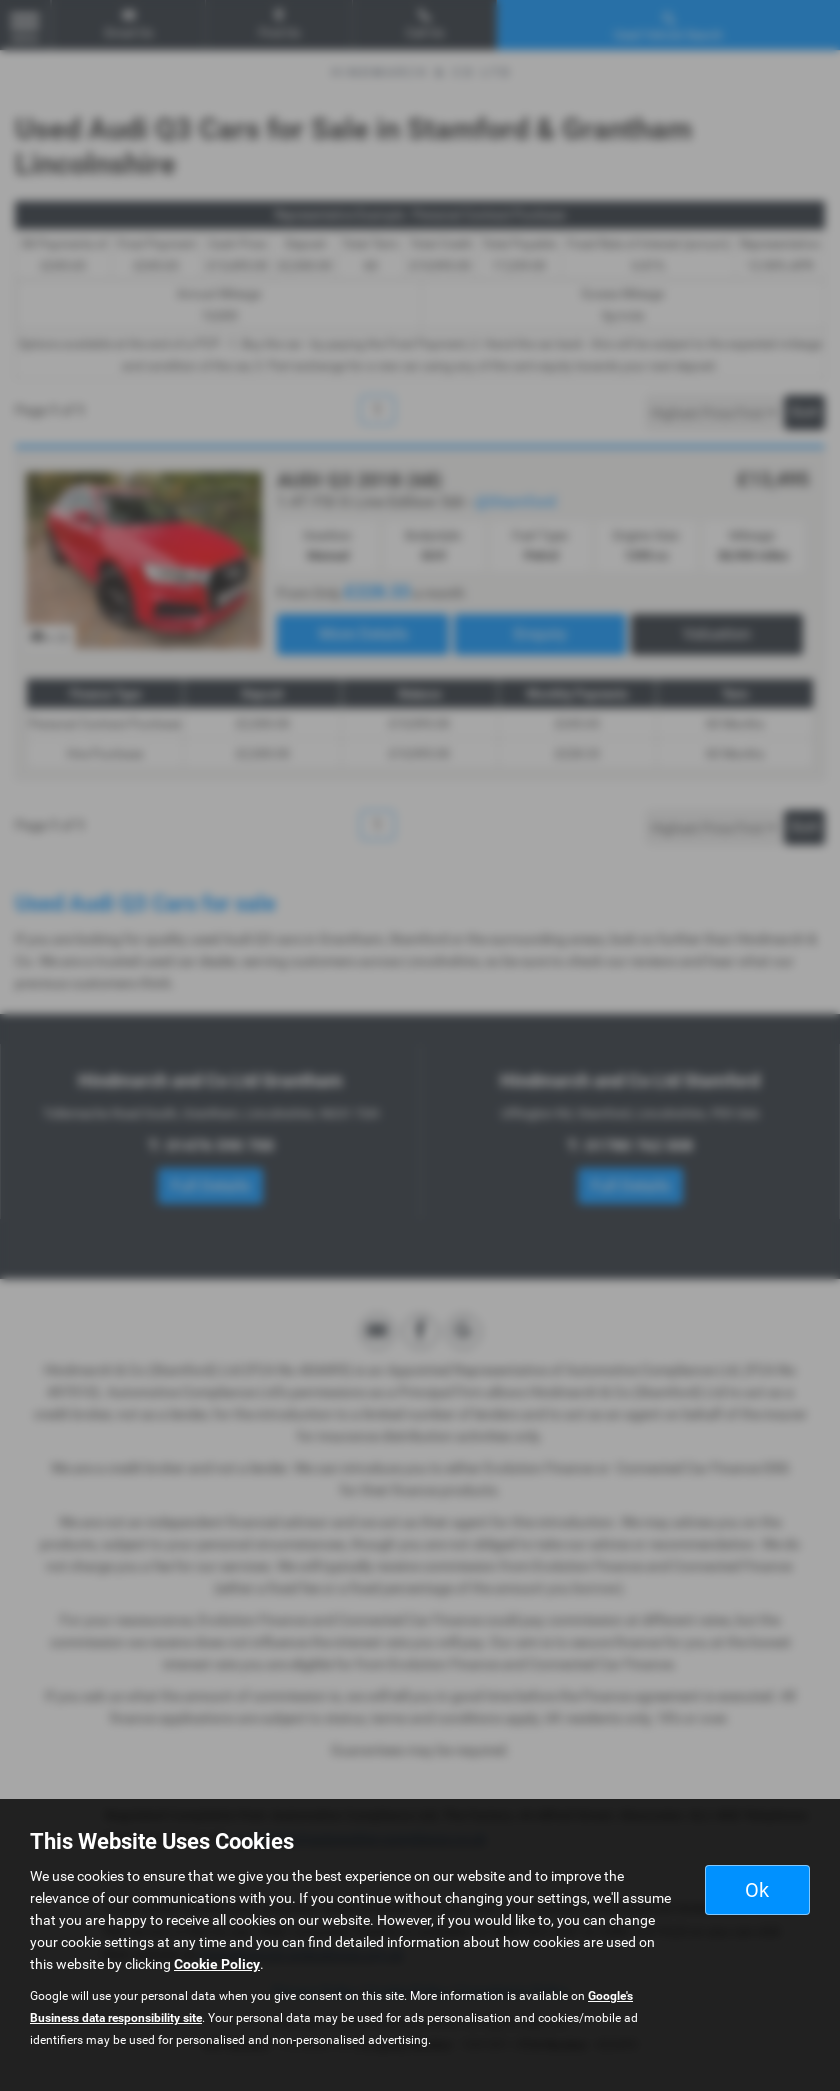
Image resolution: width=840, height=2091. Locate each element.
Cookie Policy (217, 1964)
